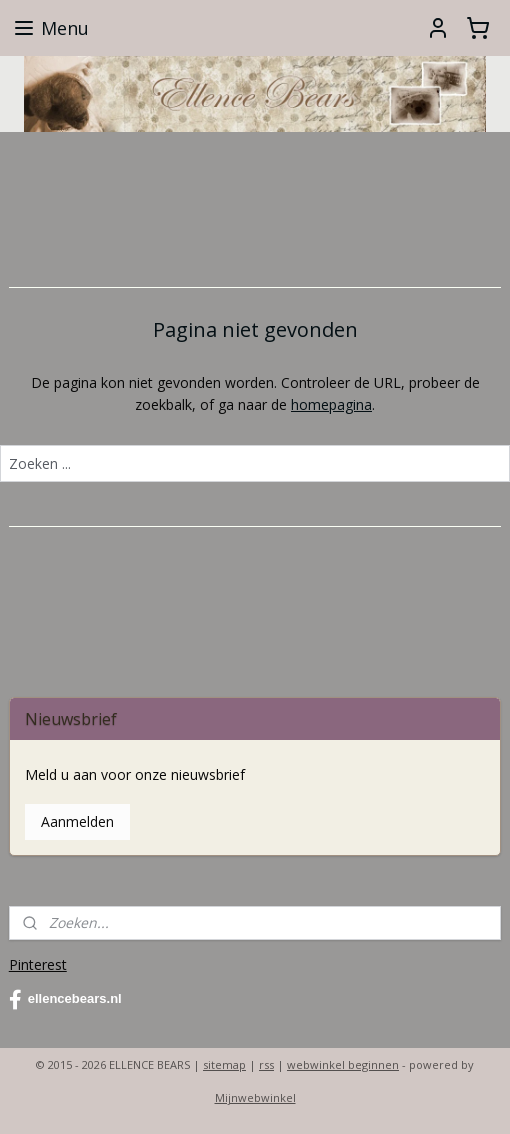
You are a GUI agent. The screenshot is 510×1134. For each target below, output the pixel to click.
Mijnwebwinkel (255, 1097)
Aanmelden (77, 821)
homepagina (331, 404)
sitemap (224, 1064)
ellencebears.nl (65, 1000)
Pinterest (38, 964)
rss (266, 1064)
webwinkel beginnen (343, 1064)
